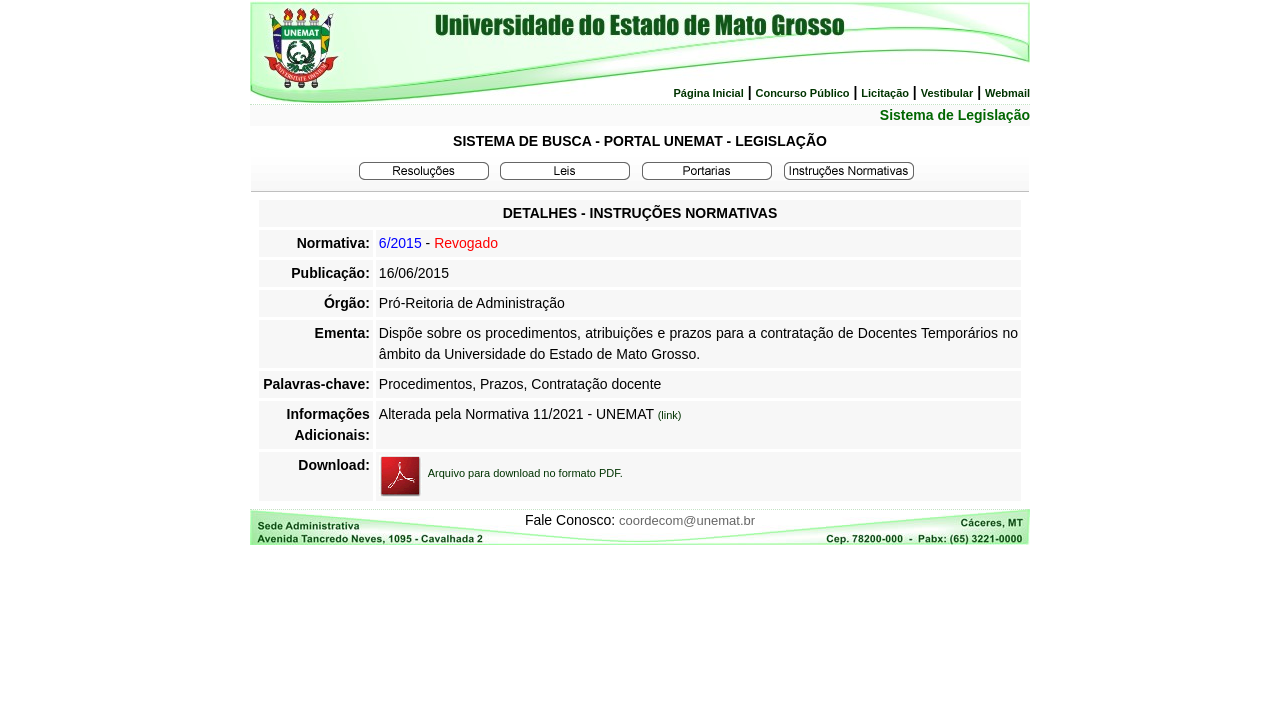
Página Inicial (708, 93)
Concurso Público (802, 93)
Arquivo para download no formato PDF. (525, 473)
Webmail (1007, 93)
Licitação (885, 93)
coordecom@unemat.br (687, 520)
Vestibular (947, 93)
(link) (670, 415)
